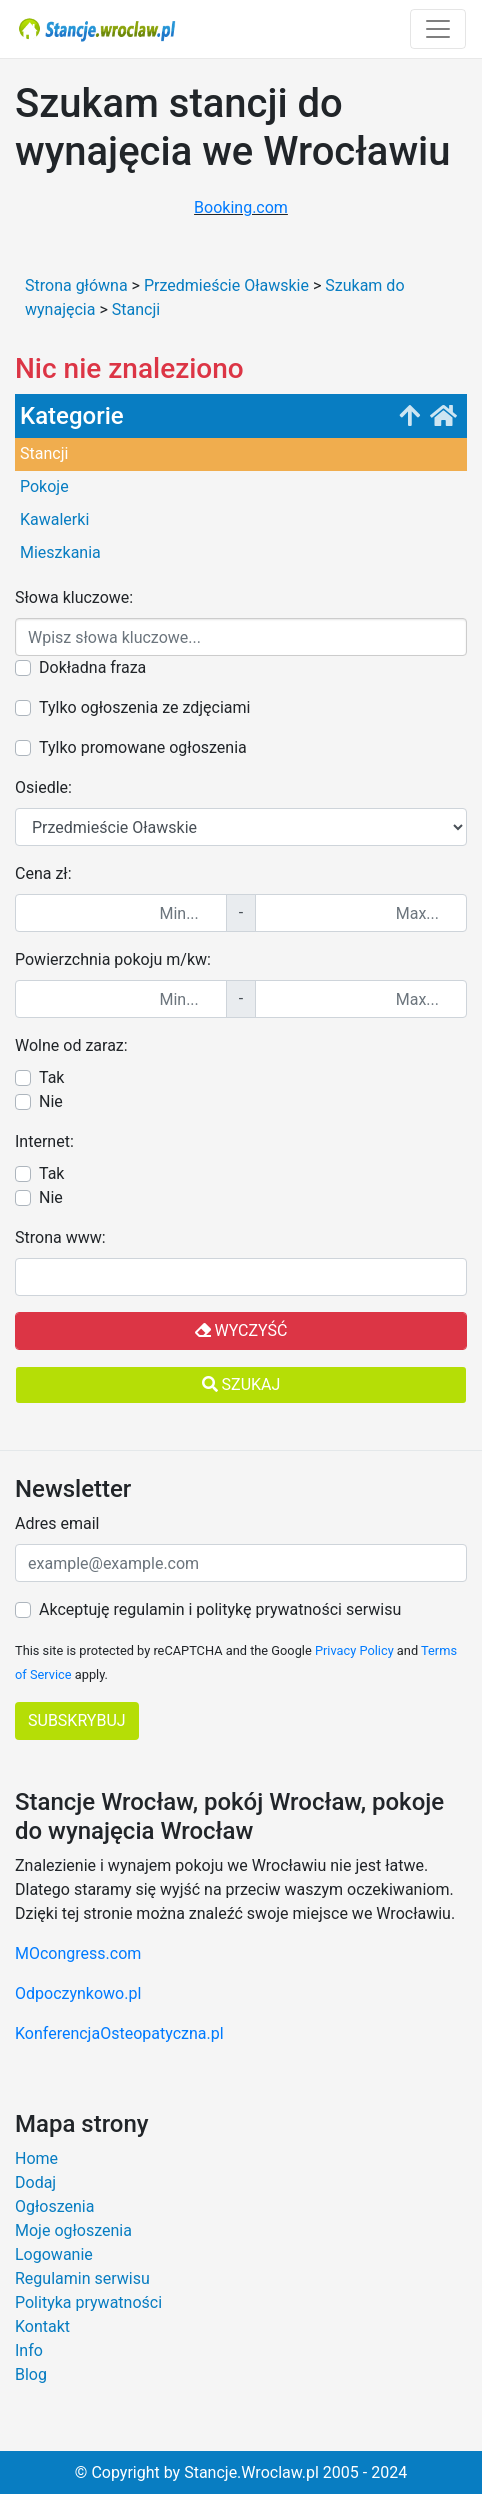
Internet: (44, 1141)
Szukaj (241, 1384)
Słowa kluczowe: (74, 597)
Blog (31, 2374)
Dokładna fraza (92, 667)
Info (29, 2350)
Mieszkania (60, 552)
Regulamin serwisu (82, 2278)
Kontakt (42, 2326)
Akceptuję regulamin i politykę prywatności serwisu (220, 1609)
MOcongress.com (78, 1953)
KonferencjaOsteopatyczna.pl (119, 2033)
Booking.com (241, 207)
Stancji (44, 453)
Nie (51, 1101)
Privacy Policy (354, 1650)
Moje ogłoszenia (73, 2230)
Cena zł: (43, 873)
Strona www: (60, 1237)
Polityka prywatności (88, 2302)
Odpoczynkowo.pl (78, 1993)
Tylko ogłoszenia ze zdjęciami (144, 707)
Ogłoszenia (54, 2206)
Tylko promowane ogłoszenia (143, 747)
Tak (51, 1077)
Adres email (57, 1523)
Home (36, 2158)
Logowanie (54, 2254)
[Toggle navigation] (438, 29)
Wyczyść (241, 1330)
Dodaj (35, 2182)
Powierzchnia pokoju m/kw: (113, 959)
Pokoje (44, 486)
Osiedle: (43, 787)
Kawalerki (54, 519)
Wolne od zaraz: (71, 1045)
